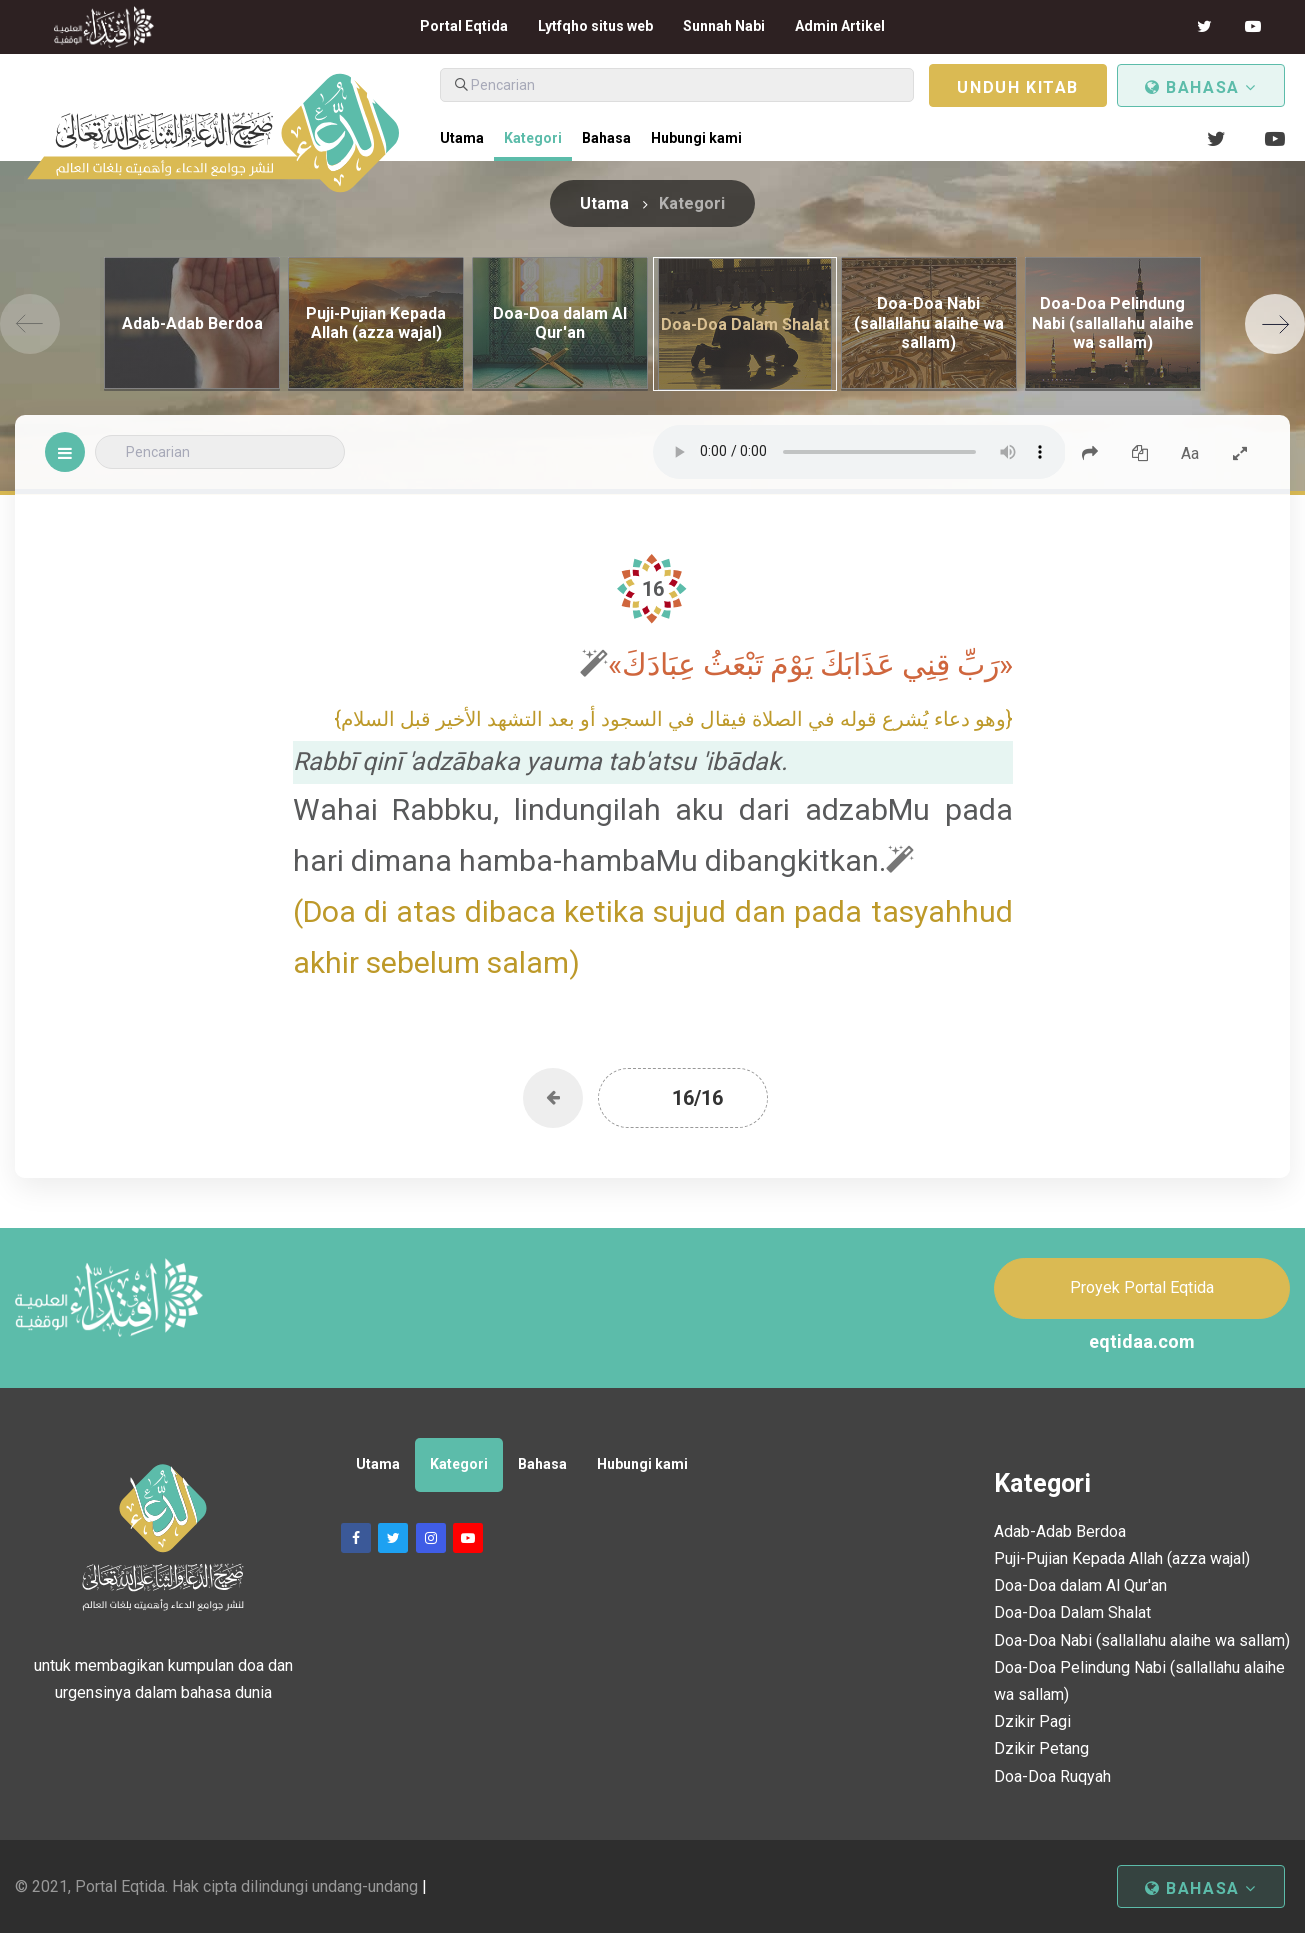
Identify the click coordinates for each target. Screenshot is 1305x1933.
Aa (1190, 453)
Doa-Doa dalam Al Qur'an (1080, 1585)
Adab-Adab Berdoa (1060, 1531)
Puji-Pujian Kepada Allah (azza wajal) (1122, 1558)
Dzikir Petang (1041, 1748)
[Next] (1275, 324)
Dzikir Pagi (1032, 1721)
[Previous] (30, 324)
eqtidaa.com (1142, 1341)
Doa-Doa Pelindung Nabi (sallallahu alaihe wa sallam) (1139, 1681)
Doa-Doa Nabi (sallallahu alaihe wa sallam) (1142, 1640)
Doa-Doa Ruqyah (1052, 1776)
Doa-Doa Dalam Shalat (1072, 1612)
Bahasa (1201, 87)
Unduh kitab (1018, 87)
